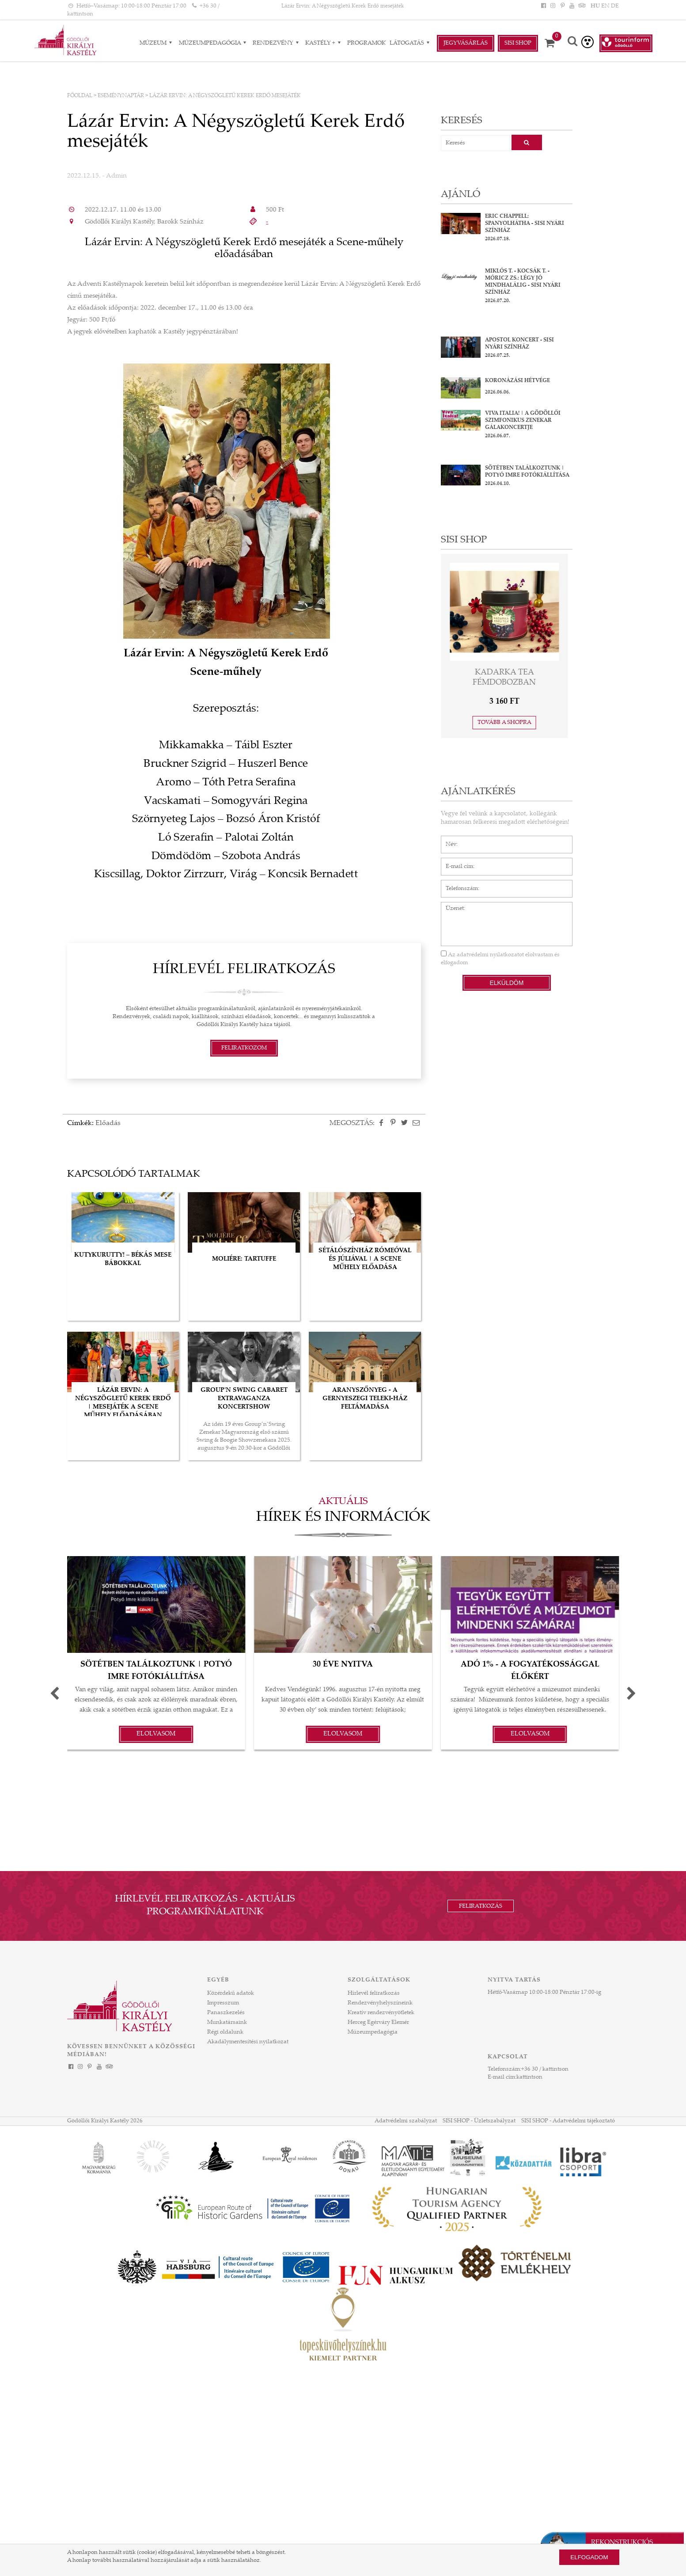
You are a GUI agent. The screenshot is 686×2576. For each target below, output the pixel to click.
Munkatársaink (227, 2022)
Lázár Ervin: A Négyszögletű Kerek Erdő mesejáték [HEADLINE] (342, 6)
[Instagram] (553, 6)
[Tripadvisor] (581, 6)
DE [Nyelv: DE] (615, 6)
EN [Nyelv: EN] (605, 6)
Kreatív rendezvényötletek (381, 2013)
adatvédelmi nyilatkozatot (490, 955)
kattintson (529, 2077)
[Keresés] (572, 42)
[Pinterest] (562, 6)
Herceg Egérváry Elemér (378, 2022)
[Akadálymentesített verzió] (587, 42)
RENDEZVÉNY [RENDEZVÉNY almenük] (277, 43)
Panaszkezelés (226, 2013)
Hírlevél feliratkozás (374, 1993)
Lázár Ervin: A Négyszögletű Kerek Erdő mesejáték (225, 95)
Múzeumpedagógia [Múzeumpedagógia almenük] (214, 43)
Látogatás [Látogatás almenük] (411, 43)
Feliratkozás (480, 1906)
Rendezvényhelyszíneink (380, 2003)
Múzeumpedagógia (373, 2032)
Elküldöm (506, 982)
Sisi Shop (517, 43)
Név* (447, 840)
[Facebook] (544, 6)
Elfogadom (589, 2557)
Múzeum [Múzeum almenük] (157, 43)
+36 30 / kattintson (545, 2069)
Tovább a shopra (504, 723)
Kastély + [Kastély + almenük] (324, 43)
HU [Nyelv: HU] (595, 6)
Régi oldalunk (225, 2032)
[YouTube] (572, 6)
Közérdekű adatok (230, 1993)
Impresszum (223, 2003)
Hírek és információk (343, 1518)
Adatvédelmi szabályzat (406, 2121)
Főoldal (79, 95)
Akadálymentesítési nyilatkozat (247, 2042)
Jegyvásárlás (465, 43)
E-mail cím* (456, 862)
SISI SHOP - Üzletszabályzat (479, 2121)
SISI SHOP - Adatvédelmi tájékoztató (568, 2121)
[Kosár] (553, 43)
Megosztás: (352, 1123)
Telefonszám (457, 884)
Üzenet (450, 906)
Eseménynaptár (121, 95)
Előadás (108, 1123)
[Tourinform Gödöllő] (625, 43)
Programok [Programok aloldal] (366, 43)
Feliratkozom (244, 1048)
